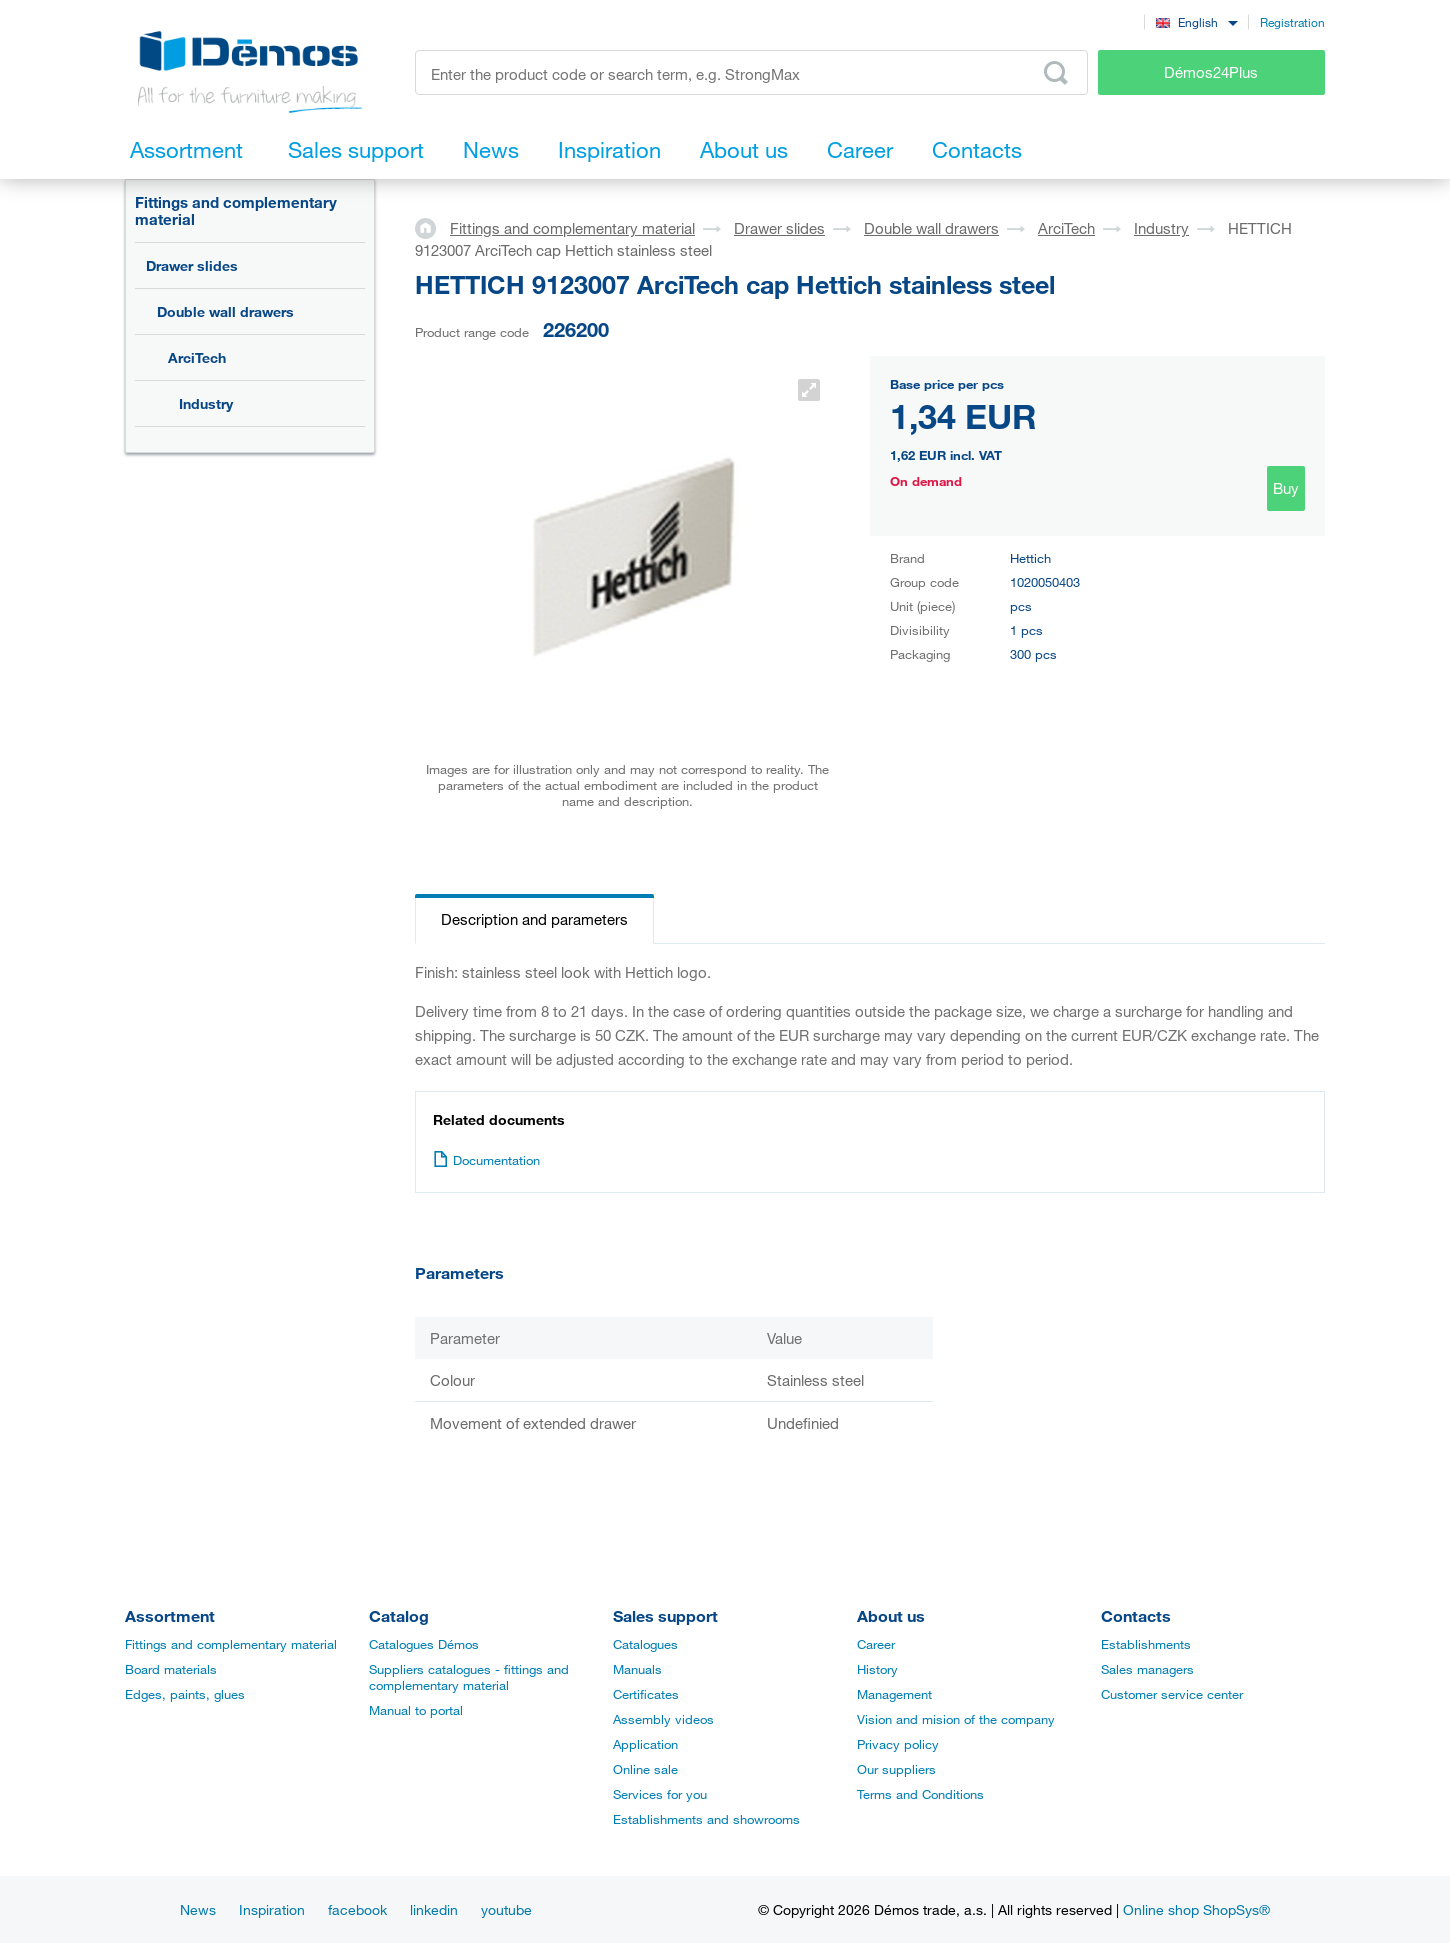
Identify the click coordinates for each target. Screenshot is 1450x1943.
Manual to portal (416, 1710)
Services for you (660, 1794)
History (877, 1669)
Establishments (1146, 1644)
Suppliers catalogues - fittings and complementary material (469, 1677)
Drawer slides (192, 265)
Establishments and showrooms (706, 1819)
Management (894, 1694)
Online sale (645, 1769)
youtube (506, 1909)
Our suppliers (896, 1769)
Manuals (637, 1669)
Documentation (486, 1160)
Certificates (646, 1694)
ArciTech (197, 357)
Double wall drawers (225, 311)
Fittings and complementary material (236, 210)
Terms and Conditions (920, 1794)
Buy (1286, 488)
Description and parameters (534, 919)
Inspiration (272, 1909)
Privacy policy (898, 1744)
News (198, 1909)
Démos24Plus (1211, 72)
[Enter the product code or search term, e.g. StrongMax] (751, 72)
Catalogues (645, 1644)
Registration (1292, 22)
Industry (206, 403)
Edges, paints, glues (185, 1694)
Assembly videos (663, 1719)
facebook (357, 1909)
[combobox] (1196, 21)
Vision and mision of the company (956, 1719)
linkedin (434, 1909)
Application (645, 1744)
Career (876, 1644)
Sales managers (1147, 1669)
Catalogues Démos (424, 1644)
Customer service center (1172, 1694)
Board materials (171, 1669)
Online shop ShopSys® (1196, 1909)
